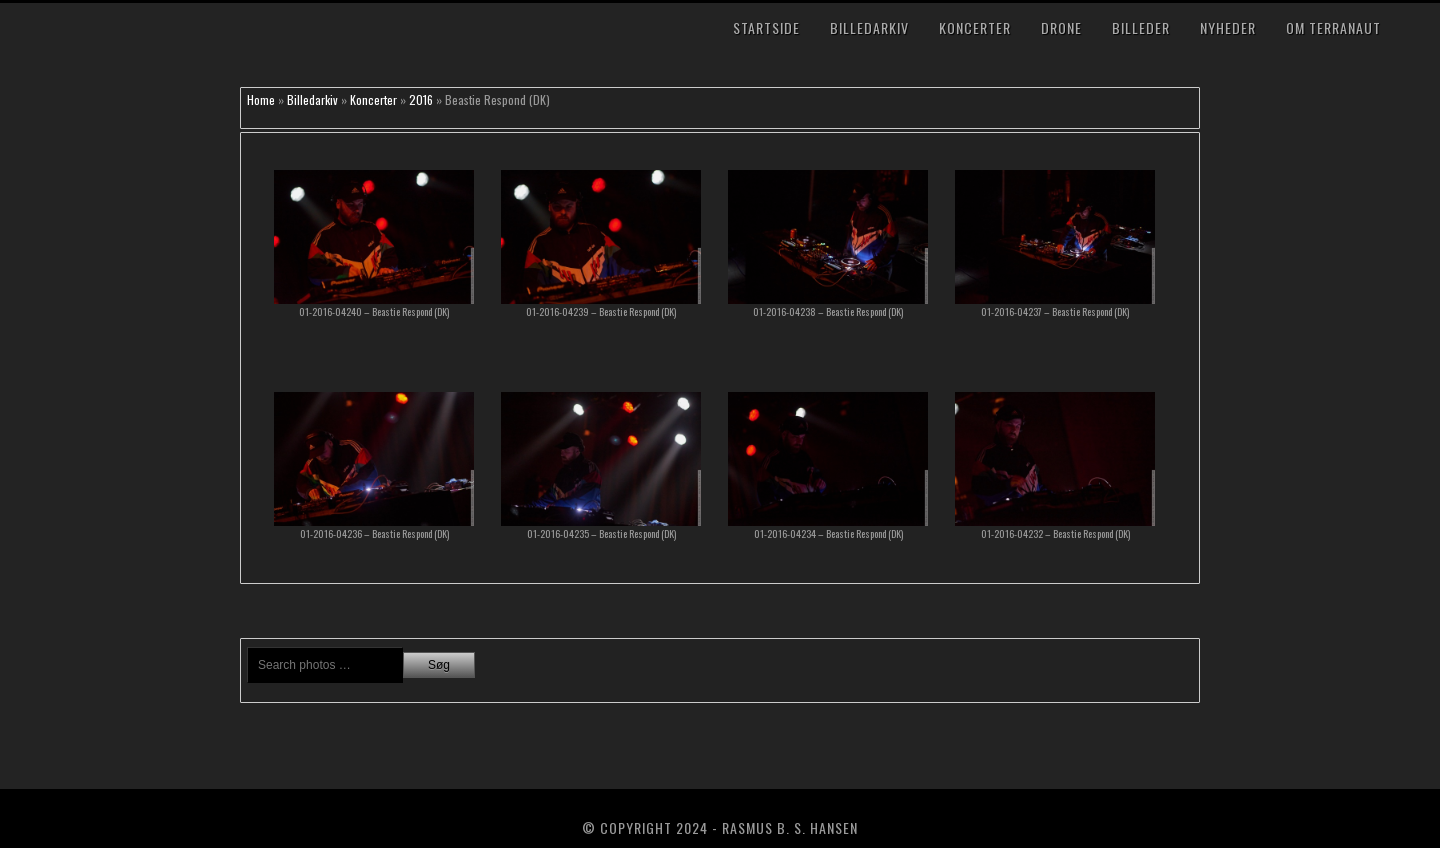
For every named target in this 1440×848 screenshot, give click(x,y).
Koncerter (975, 27)
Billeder (1141, 27)
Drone (1061, 27)
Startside (766, 27)
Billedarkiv (869, 27)
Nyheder (1228, 27)
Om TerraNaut (1333, 27)
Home (261, 99)
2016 (421, 99)
